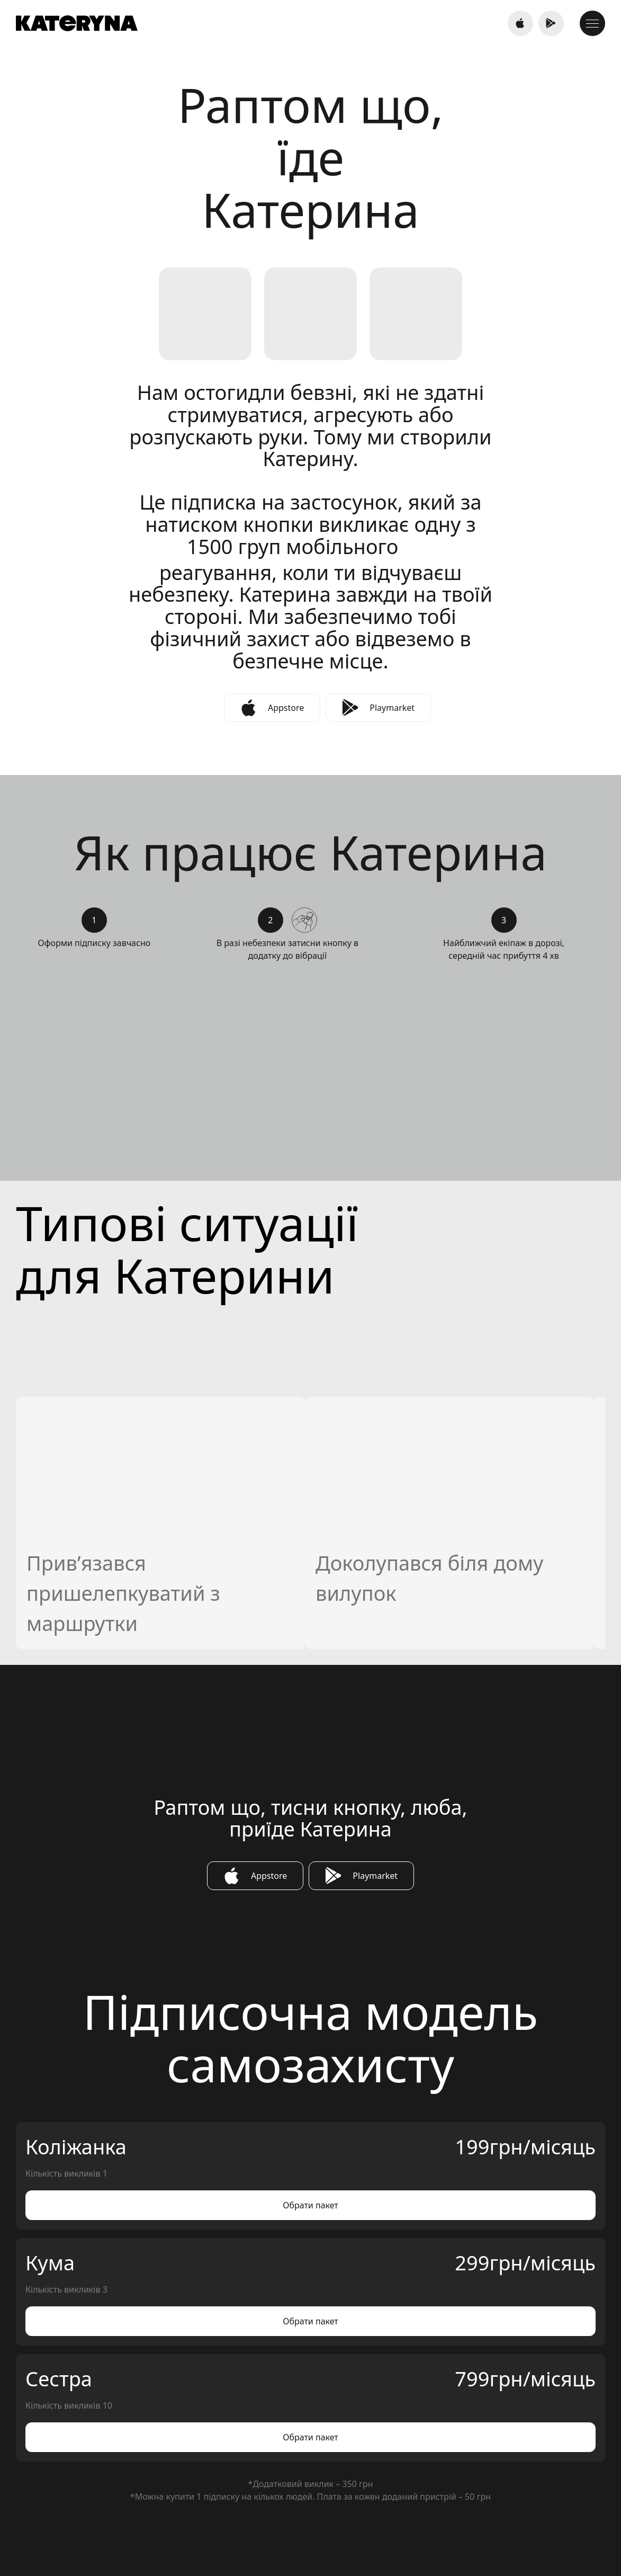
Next (550, 377)
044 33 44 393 (141, 2471)
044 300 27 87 (310, 2471)
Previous (550, 354)
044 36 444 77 (478, 25)
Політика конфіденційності (503, 2557)
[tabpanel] (310, 203)
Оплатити (141, 1528)
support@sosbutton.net (480, 2471)
